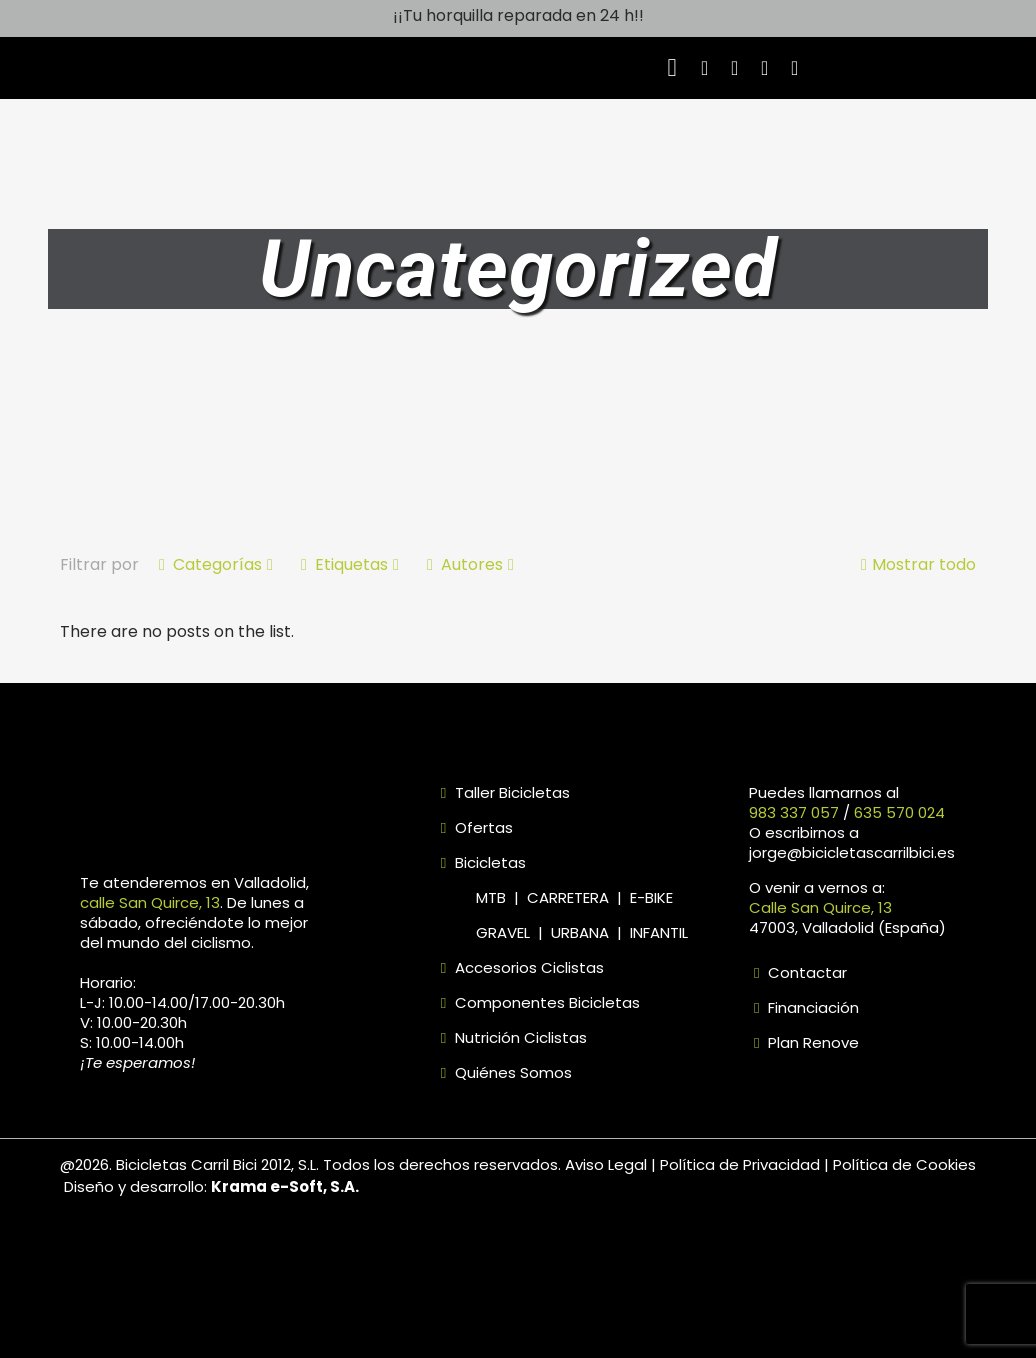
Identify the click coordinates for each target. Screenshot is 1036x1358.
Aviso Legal (608, 1164)
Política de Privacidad (742, 1164)
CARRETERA (568, 897)
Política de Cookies (904, 1164)
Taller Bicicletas (512, 792)
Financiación (811, 1007)
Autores (470, 564)
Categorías (216, 564)
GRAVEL (503, 932)
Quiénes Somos (511, 1072)
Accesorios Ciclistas (529, 967)
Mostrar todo (916, 564)
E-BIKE (651, 897)
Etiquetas (350, 564)
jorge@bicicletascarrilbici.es (852, 852)
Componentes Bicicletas (547, 1002)
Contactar (805, 972)
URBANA (580, 932)
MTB (495, 897)
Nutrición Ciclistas (519, 1037)
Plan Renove (811, 1042)
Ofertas (484, 827)
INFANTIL (659, 932)
